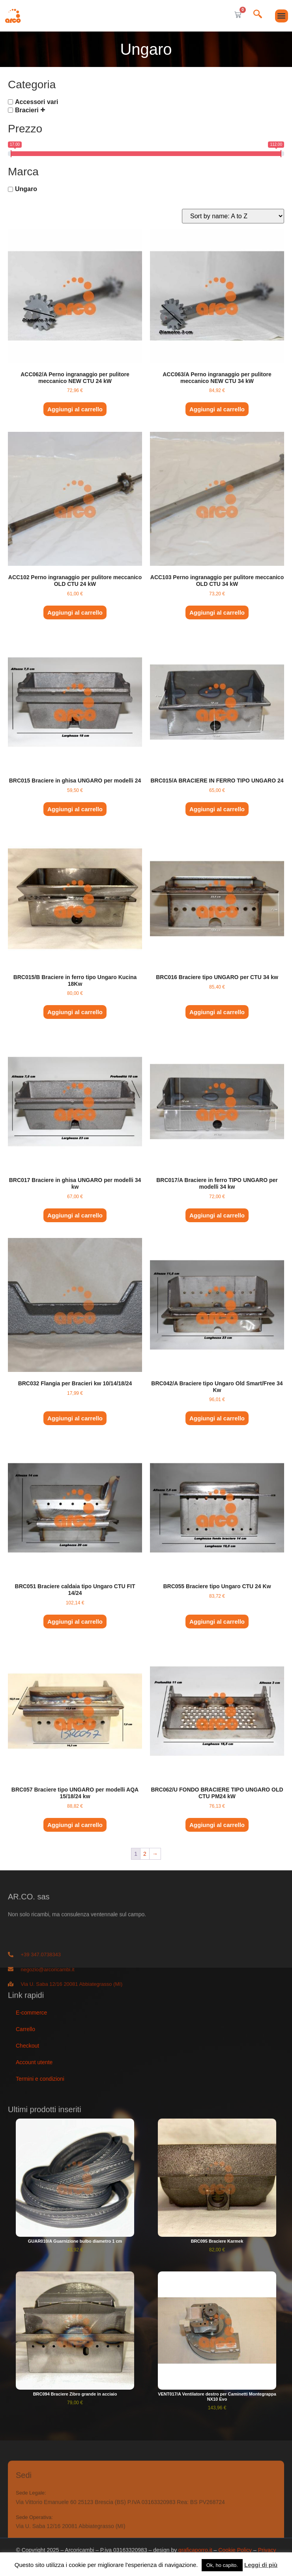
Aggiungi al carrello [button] (75, 409)
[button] (281, 15)
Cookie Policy (235, 2550)
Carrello (25, 2029)
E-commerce (31, 2012)
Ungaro (26, 189)
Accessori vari (36, 102)
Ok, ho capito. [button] (222, 2565)
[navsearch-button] (257, 14)
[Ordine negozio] (233, 216)
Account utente (34, 2062)
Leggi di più (260, 2564)
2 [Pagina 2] (144, 1854)
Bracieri (27, 110)
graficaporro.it (195, 2550)
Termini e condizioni (40, 2079)
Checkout (27, 2046)
